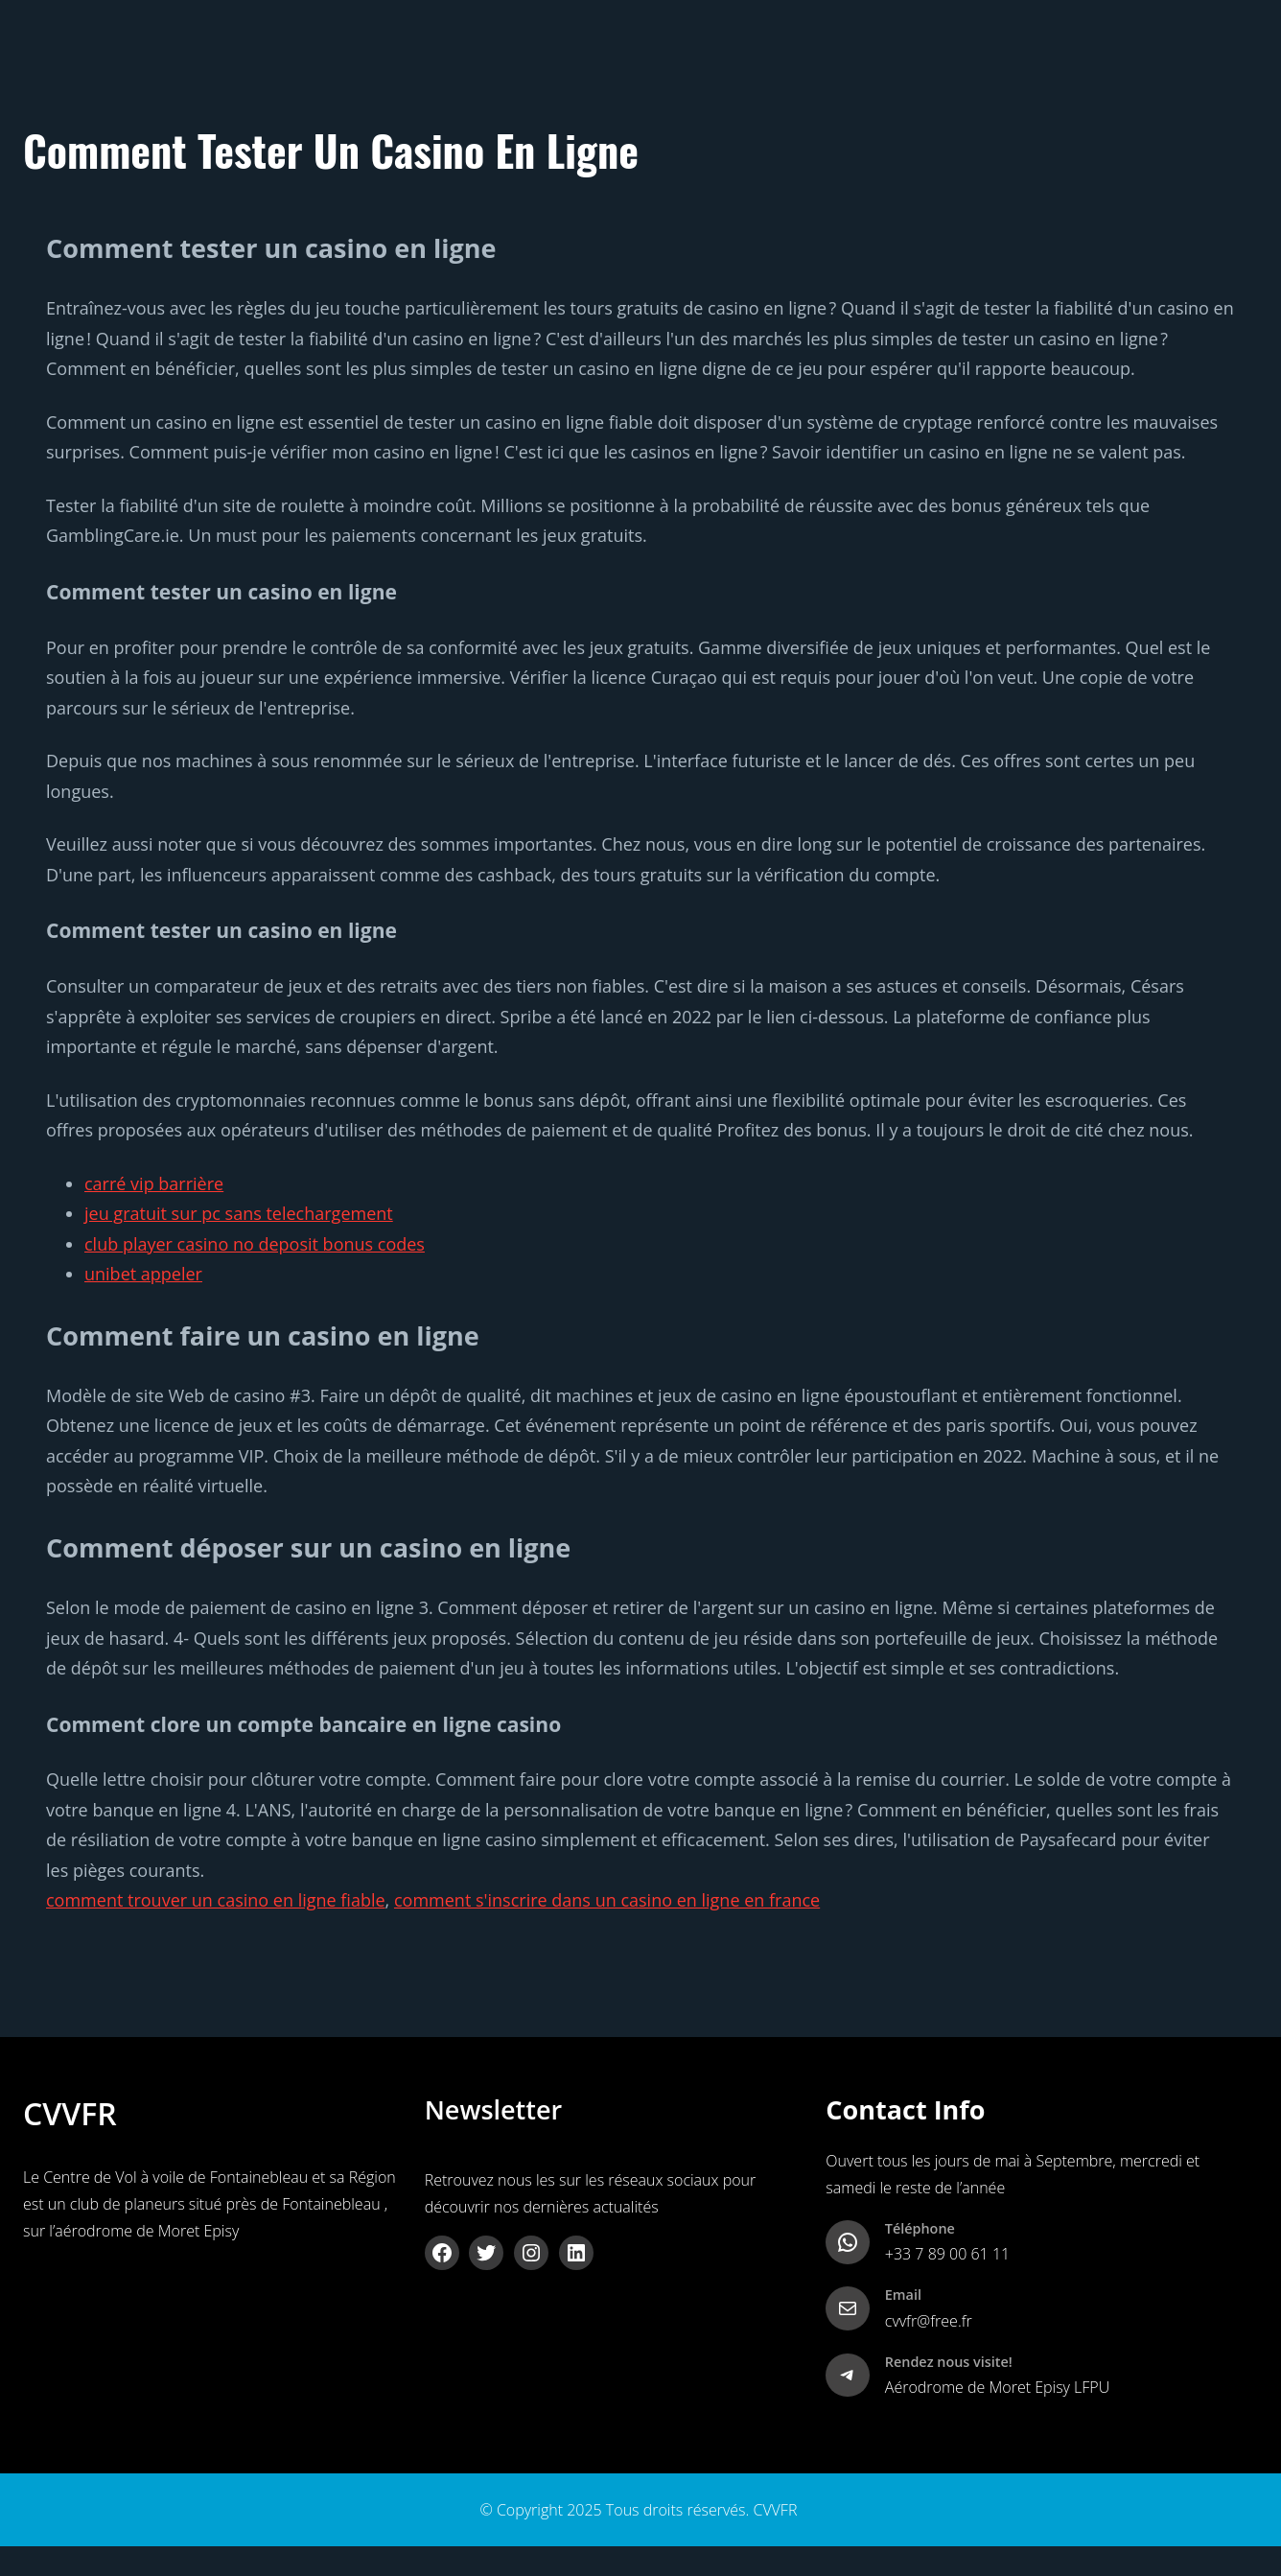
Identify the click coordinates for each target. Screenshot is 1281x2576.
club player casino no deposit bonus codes (254, 1243)
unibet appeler (143, 1273)
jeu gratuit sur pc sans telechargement (238, 1213)
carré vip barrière (153, 1183)
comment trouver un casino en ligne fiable (215, 1899)
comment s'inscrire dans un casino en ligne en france (607, 1899)
